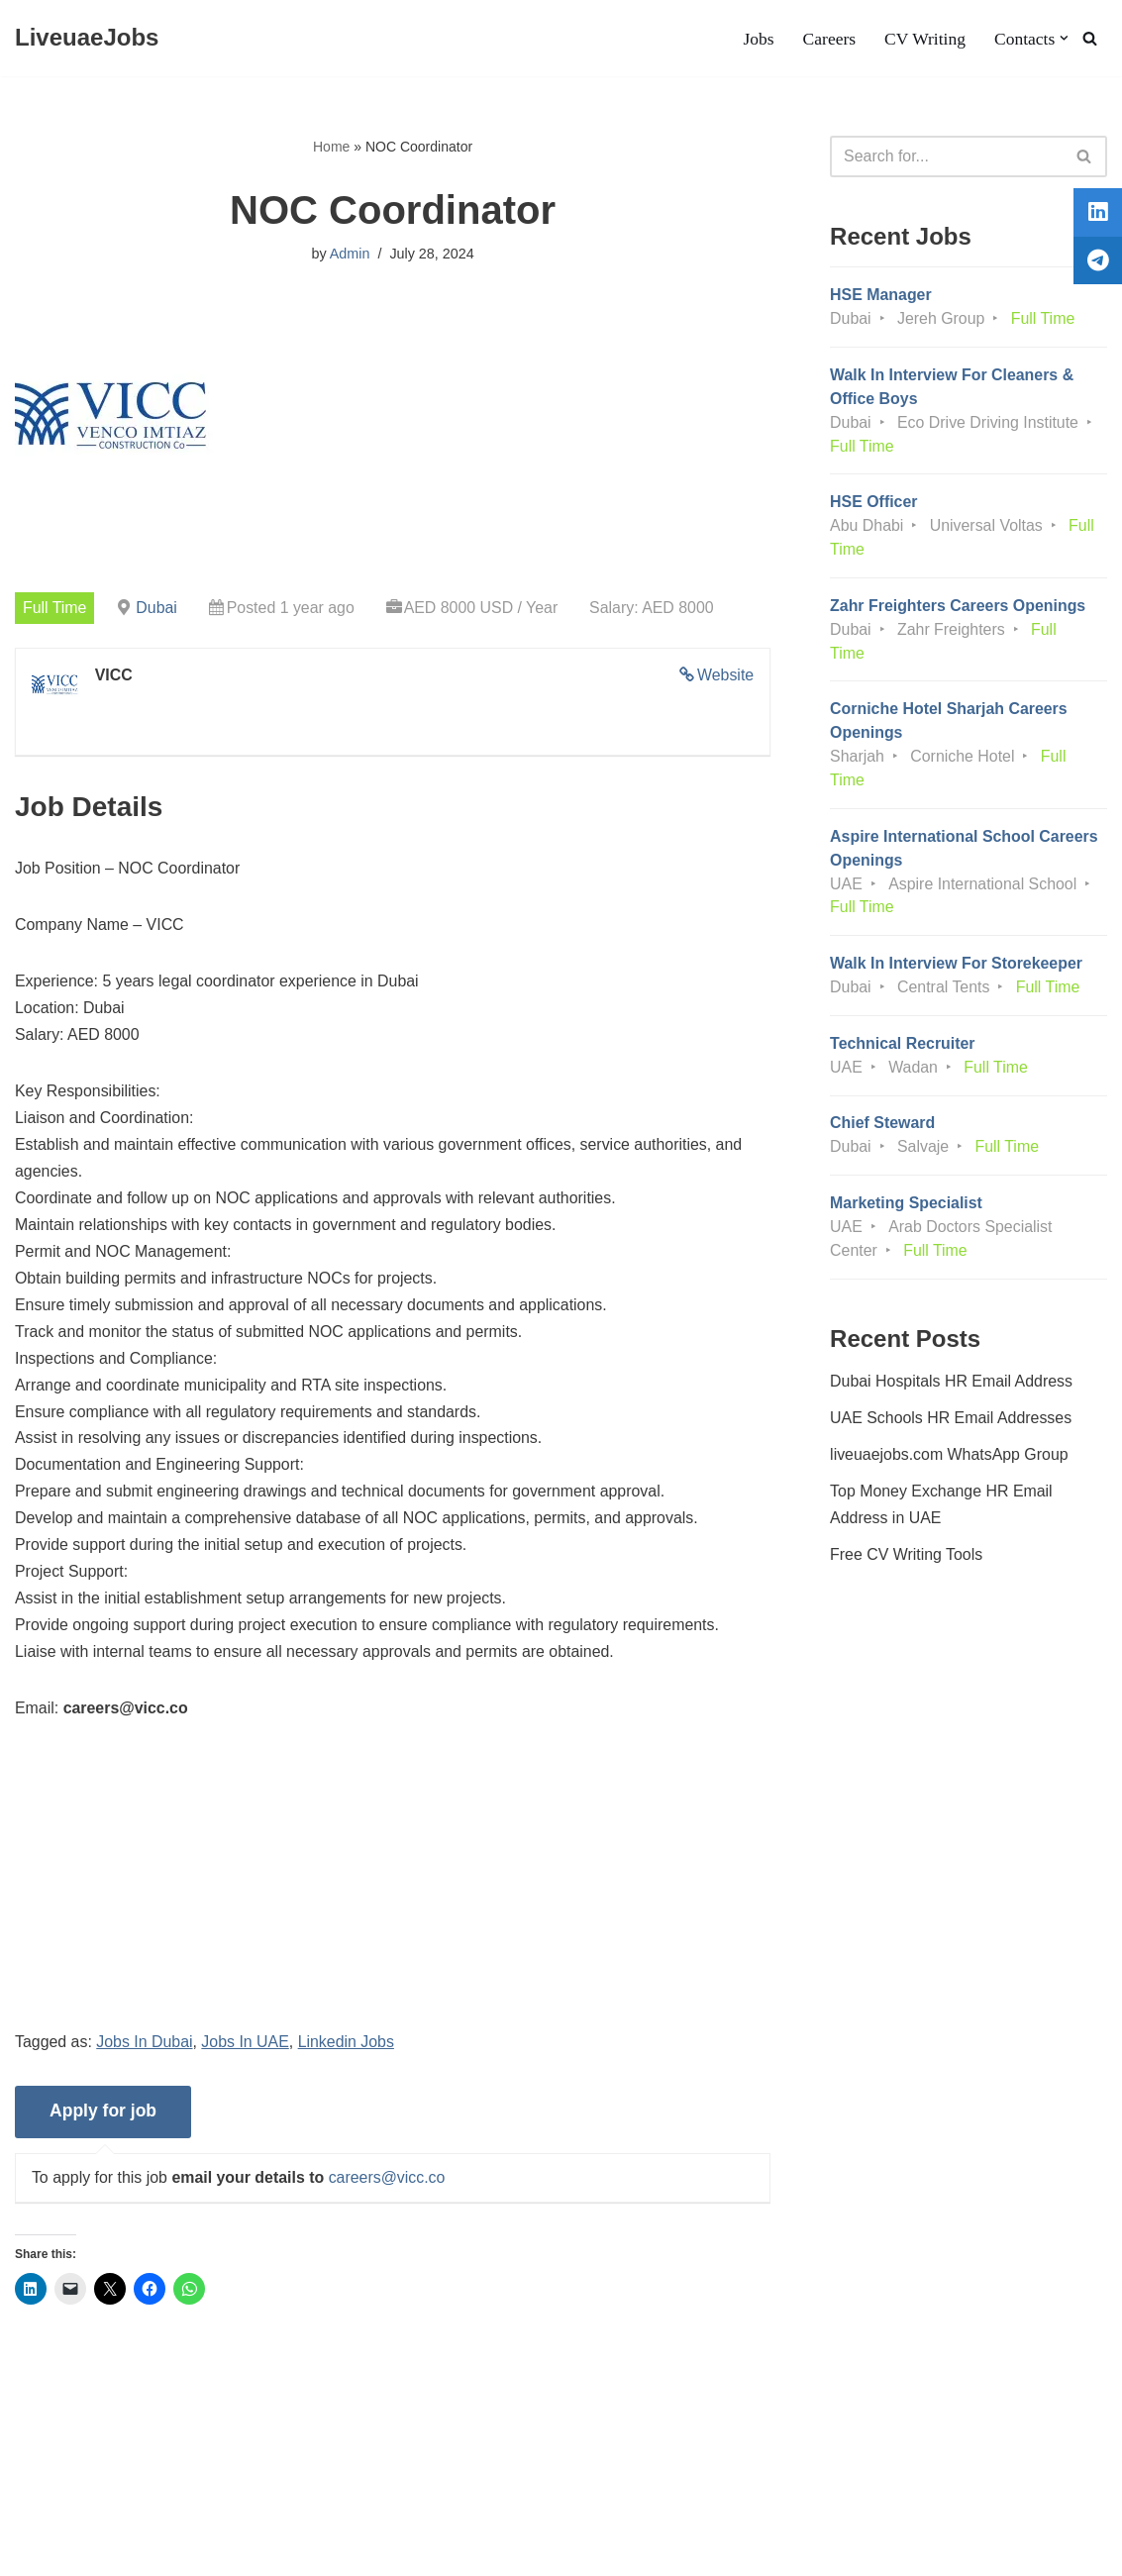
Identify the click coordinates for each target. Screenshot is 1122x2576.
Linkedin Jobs (347, 2049)
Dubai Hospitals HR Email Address (951, 1387)
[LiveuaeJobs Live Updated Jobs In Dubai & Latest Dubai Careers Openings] (86, 38)
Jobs (757, 39)
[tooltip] (1095, 215)
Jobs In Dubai (145, 2049)
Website (726, 675)
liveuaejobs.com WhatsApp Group (950, 1461)
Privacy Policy (187, 2500)
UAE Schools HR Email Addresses (951, 1424)
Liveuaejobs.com (74, 2550)
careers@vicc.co (389, 2185)
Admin (350, 254)
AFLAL (258, 2550)
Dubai (157, 606)
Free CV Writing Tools (906, 1561)
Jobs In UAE (246, 2049)
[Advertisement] (392, 1897)
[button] (1064, 38)
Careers (829, 39)
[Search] (1089, 38)
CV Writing (924, 39)
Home (331, 147)
